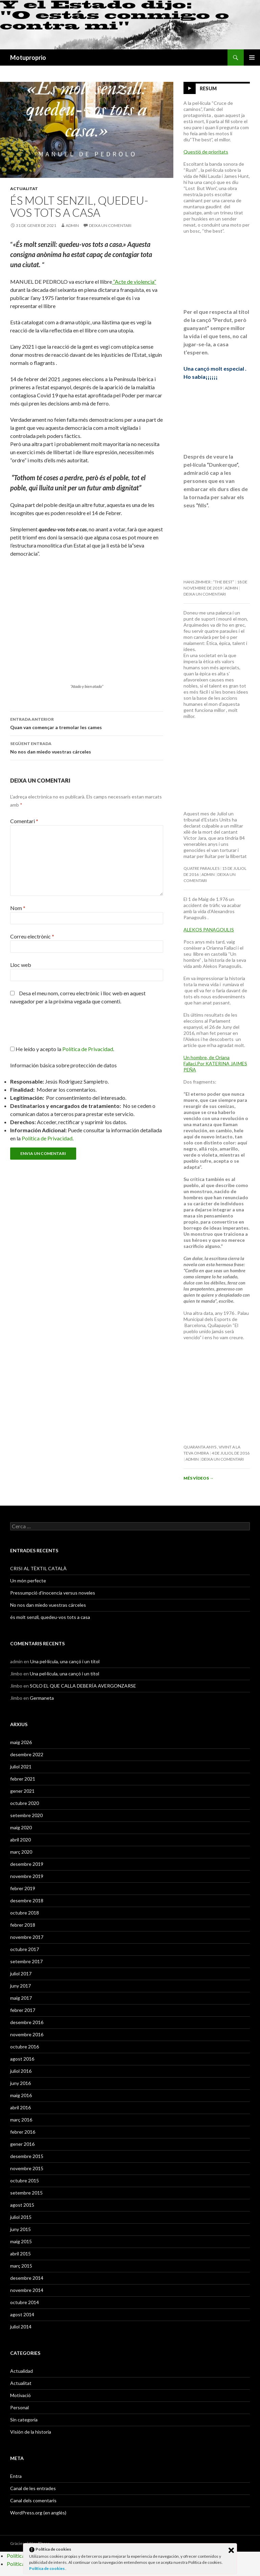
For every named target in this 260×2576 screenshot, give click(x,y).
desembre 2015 (26, 2156)
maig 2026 (21, 1742)
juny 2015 (20, 2229)
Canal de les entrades (33, 2488)
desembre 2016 (26, 2022)
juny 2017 (20, 1986)
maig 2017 (21, 1998)
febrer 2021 (22, 1779)
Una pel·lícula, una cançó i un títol (65, 1661)
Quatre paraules (201, 868)
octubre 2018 (24, 1913)
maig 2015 (21, 2241)
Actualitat (24, 188)
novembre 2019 (26, 1876)
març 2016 (21, 2119)
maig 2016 (21, 2095)
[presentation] (56, 1028)
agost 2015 (22, 2205)
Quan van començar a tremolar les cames (86, 722)
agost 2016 (22, 2059)
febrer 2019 (22, 1888)
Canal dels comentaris (33, 2500)
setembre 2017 (26, 1961)
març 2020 (21, 1852)
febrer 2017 (22, 2010)
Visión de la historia (30, 2432)
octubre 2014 (24, 2302)
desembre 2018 (26, 1900)
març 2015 (21, 2266)
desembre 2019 (26, 1864)
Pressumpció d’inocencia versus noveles (52, 1593)
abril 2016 (20, 2107)
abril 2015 (20, 2253)
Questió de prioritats (205, 152)
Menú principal (252, 57)
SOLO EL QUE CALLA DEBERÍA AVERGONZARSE (83, 1686)
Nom (17, 908)
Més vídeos (198, 1478)
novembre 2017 (26, 1937)
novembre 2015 (26, 2168)
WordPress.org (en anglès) (38, 2512)
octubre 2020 (24, 1803)
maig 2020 (21, 1827)
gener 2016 (22, 2144)
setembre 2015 (26, 2193)
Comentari (24, 821)
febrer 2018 (22, 1925)
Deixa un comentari (110, 225)
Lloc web (20, 964)
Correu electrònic (32, 936)
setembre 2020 (26, 1815)
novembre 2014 (26, 2290)
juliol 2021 (20, 1766)
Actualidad (21, 2371)
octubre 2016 (24, 2046)
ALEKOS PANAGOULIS (208, 929)
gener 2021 (22, 1791)
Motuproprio (28, 57)
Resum (208, 88)
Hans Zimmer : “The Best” (208, 581)
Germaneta (42, 1698)
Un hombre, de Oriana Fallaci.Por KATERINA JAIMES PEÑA (215, 1063)
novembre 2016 (26, 2034)
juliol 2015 (20, 2217)
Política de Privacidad (47, 1138)
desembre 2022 (26, 1754)
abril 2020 (20, 1839)
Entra (16, 2476)
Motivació (20, 2395)
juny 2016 (20, 2083)
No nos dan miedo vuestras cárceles (86, 747)
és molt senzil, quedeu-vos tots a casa (50, 1617)
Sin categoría (24, 2419)
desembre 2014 (26, 2278)
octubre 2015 (24, 2180)
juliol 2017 (20, 1973)
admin (72, 225)
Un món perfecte (28, 1580)
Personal (19, 2407)
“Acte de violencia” (134, 281)
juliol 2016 (20, 2071)
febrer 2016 (22, 2132)
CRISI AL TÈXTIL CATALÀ (38, 1568)
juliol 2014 (20, 2326)
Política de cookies (47, 2568)
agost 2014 (22, 2314)
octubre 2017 (24, 1949)
